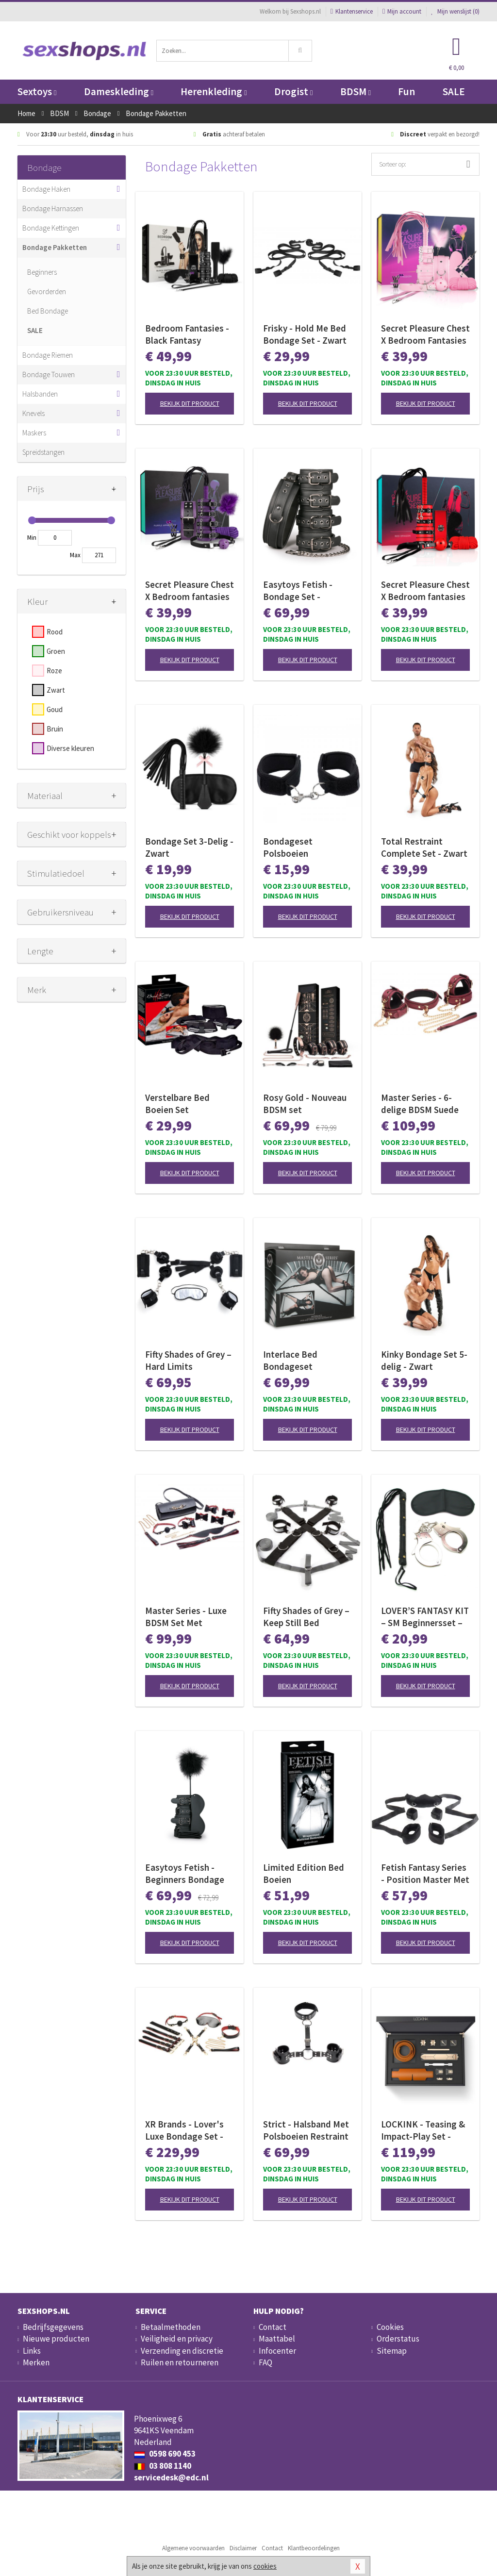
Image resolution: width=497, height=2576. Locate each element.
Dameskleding (118, 91)
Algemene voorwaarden (193, 2548)
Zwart (56, 690)
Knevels (33, 413)
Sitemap (392, 2350)
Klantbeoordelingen (314, 2548)
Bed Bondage (47, 311)
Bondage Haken (46, 189)
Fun (406, 91)
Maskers (34, 432)
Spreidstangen (43, 452)
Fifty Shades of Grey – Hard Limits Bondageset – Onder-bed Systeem (188, 1360)
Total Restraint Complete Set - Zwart (424, 847)
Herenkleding (214, 91)
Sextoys (36, 91)
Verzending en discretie (182, 2350)
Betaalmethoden (170, 2327)
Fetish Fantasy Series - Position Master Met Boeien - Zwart (425, 1873)
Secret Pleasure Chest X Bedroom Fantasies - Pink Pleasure (425, 334)
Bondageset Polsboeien (288, 847)
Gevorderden (46, 291)
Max (75, 555)
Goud (55, 709)
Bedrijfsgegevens (53, 2327)
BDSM (355, 91)
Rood (55, 631)
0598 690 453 (165, 2453)
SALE (454, 91)
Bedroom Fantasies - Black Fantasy (187, 334)
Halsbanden (40, 394)
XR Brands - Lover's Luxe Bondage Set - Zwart (184, 2130)
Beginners (42, 272)
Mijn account (401, 11)
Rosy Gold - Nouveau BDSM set (305, 1103)
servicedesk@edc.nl (171, 2477)
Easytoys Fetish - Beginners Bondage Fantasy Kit (184, 1873)
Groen (56, 651)
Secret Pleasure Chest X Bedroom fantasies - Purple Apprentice (189, 591)
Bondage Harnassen (52, 208)
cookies (265, 2566)
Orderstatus (398, 2338)
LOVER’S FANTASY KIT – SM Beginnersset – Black (425, 1617)
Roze (54, 670)
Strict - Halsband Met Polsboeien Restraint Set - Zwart (306, 2130)
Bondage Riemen (47, 355)
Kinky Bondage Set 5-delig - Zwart (424, 1360)
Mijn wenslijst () (455, 11)
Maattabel (277, 2338)
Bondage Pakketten (54, 247)
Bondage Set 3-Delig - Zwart (189, 847)
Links (32, 2350)
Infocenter (277, 2350)
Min (31, 537)
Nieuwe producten (56, 2338)
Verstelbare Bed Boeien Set (177, 1103)
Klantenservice (352, 11)
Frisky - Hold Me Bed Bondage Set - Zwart (305, 334)
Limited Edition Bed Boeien (303, 1873)
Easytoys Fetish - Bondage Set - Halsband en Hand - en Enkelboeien (302, 591)
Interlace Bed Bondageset (290, 1360)
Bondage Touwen (48, 374)
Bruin (55, 728)
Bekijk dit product (189, 403)
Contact (272, 2327)
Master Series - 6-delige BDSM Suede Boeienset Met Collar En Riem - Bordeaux (423, 1104)
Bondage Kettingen (50, 228)
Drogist (293, 91)
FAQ (265, 2362)
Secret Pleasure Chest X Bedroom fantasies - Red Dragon (425, 591)
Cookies (390, 2327)
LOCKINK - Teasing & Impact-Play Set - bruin (423, 2130)
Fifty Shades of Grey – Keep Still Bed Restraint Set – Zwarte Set (306, 1617)
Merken (36, 2362)
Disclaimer (243, 2548)
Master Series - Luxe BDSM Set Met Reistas (186, 1617)
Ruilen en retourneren (179, 2362)
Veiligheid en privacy (177, 2338)
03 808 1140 (162, 2465)
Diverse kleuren (70, 748)
